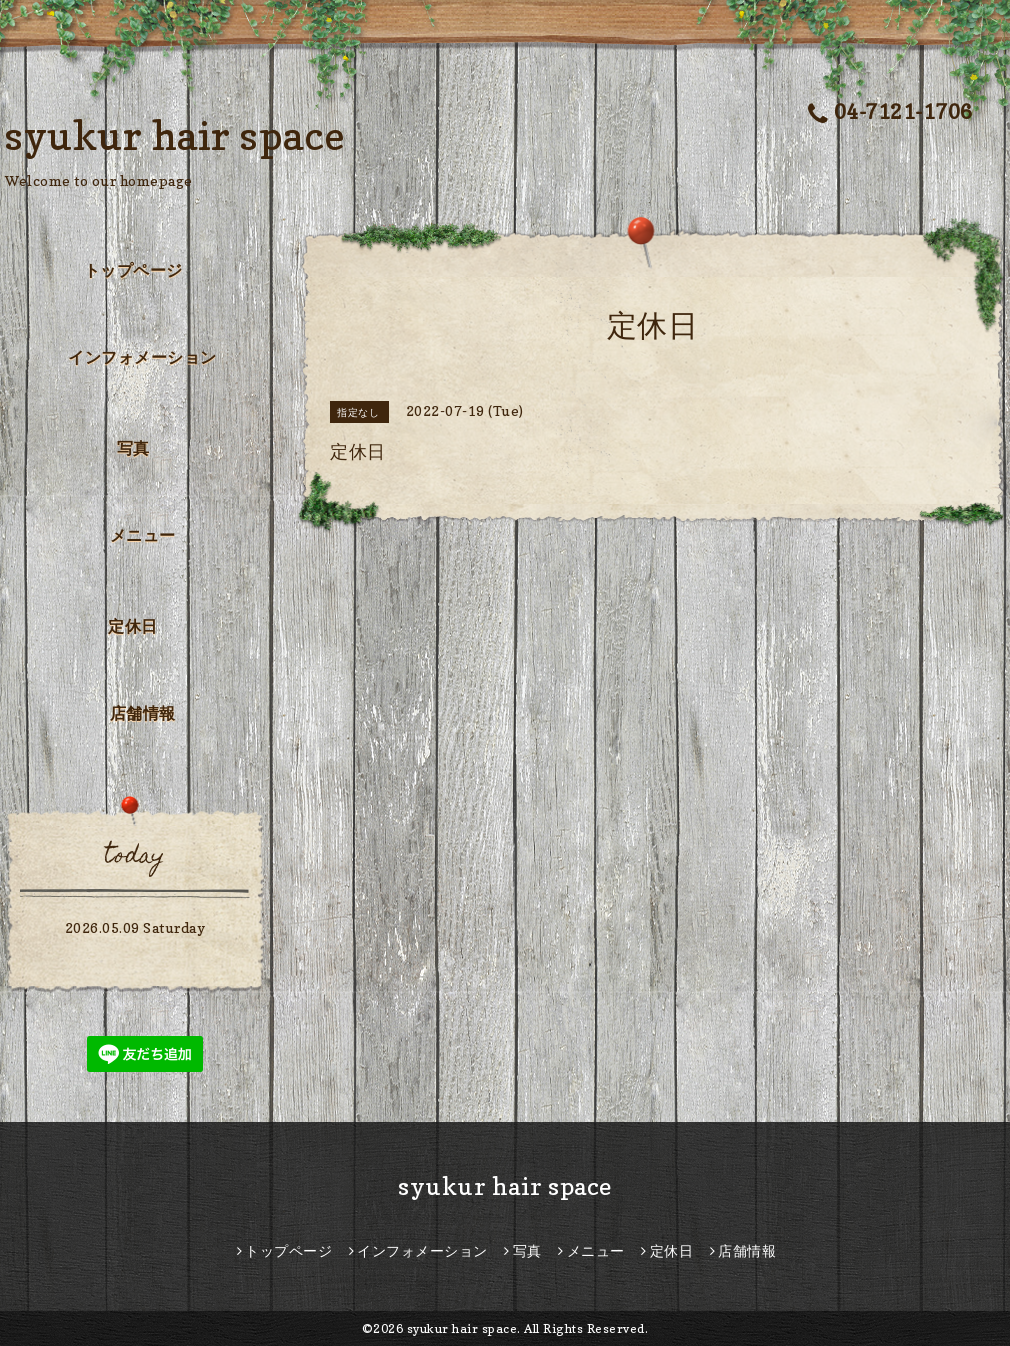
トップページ (133, 270)
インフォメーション (142, 357)
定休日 (133, 626)
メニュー (143, 535)
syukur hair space (175, 135)
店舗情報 (143, 713)
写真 (133, 448)
